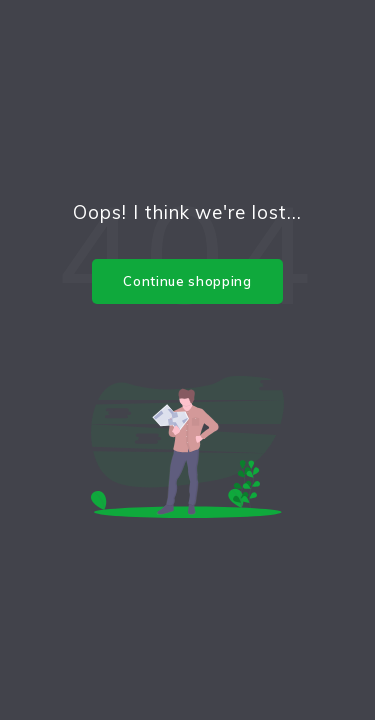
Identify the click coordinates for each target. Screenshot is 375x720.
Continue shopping (187, 281)
